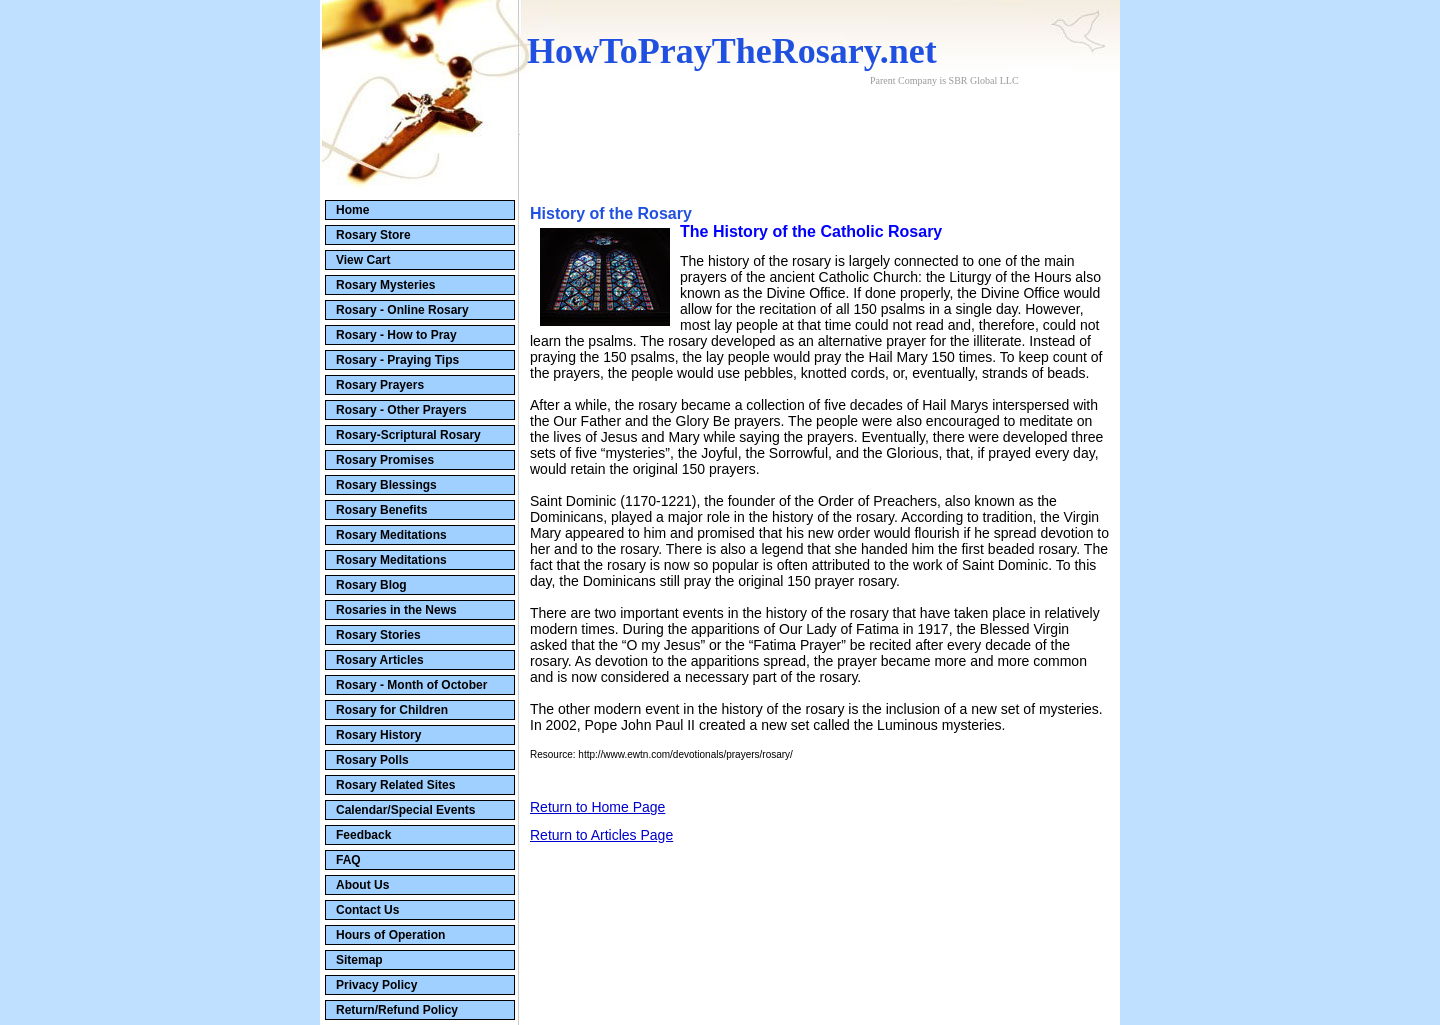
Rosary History (378, 735)
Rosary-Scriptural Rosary (408, 435)
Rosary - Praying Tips (397, 360)
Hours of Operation (390, 935)
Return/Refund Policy (397, 1010)
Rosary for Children (392, 710)
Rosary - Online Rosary (402, 310)
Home (352, 210)
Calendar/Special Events (405, 810)
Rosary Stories (378, 635)
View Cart (363, 260)
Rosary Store (373, 235)
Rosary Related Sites (395, 785)
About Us (362, 885)
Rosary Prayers (380, 385)
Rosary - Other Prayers (401, 410)
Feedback (363, 835)
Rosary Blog (371, 585)
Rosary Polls (372, 760)
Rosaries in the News (396, 610)
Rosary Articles (380, 660)
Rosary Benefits (381, 510)
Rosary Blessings (386, 485)
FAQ (348, 860)
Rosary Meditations (391, 535)
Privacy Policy (376, 985)
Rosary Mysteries (385, 285)
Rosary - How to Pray (396, 335)
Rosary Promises (385, 460)
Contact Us (367, 910)
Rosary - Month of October (411, 685)
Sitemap (359, 960)
